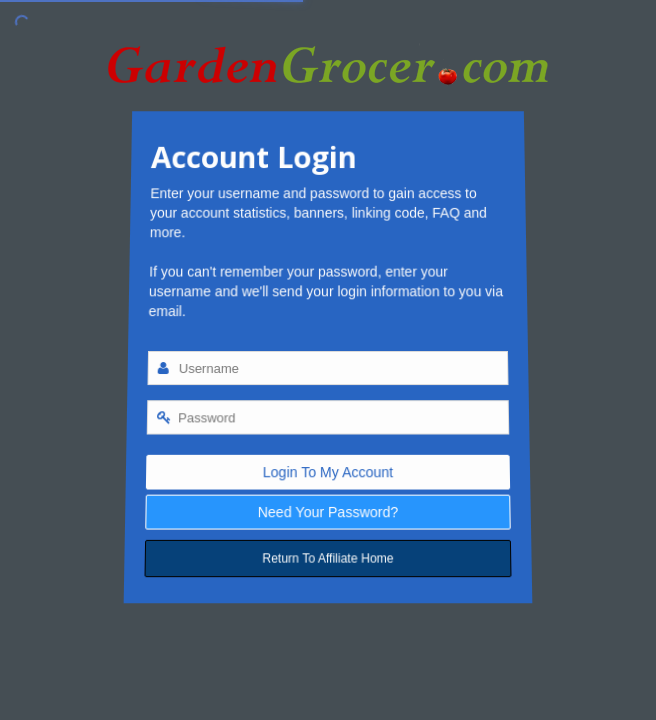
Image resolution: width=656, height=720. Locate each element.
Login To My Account (328, 473)
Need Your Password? (328, 513)
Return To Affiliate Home (328, 561)
